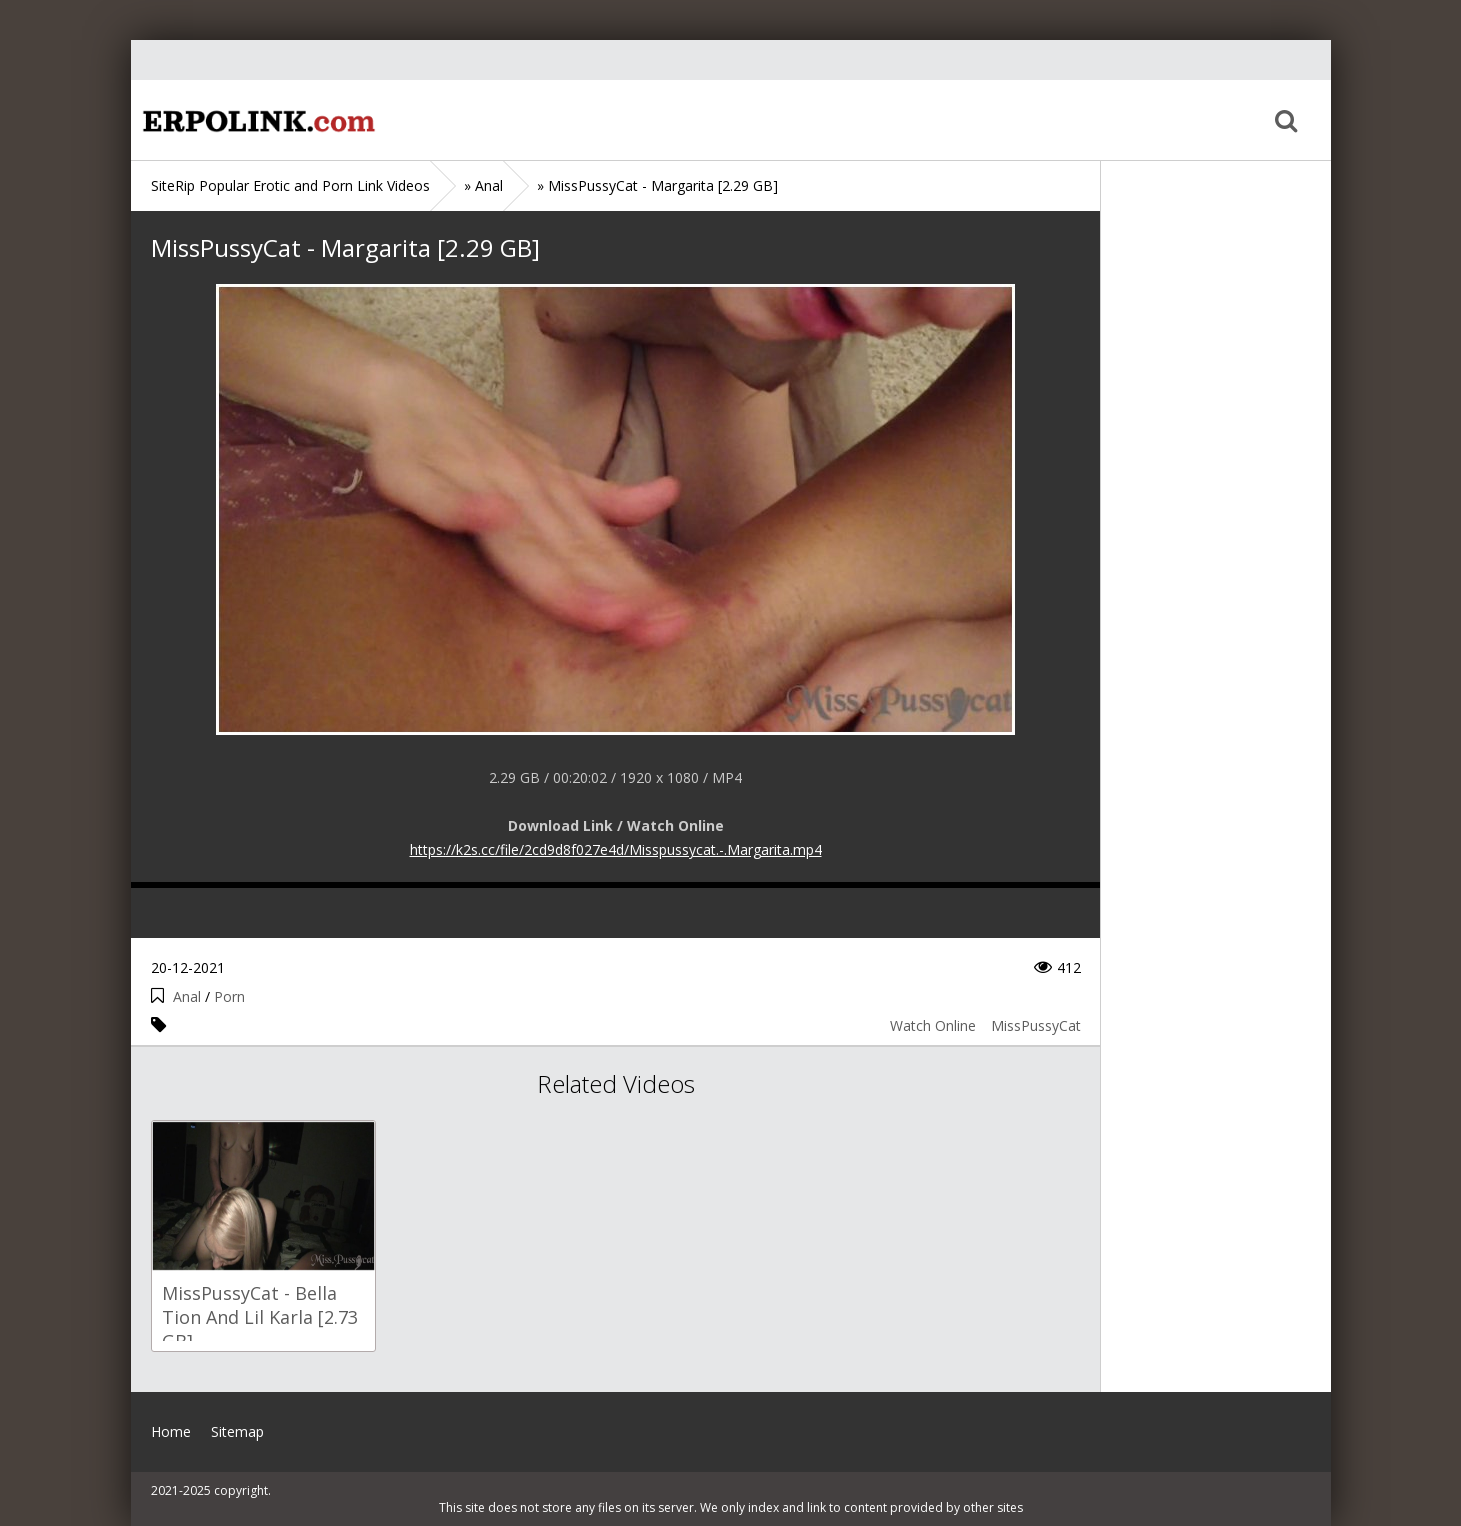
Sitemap (237, 1431)
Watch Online (933, 1025)
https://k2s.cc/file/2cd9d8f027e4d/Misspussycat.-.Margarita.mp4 (616, 849)
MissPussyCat (1036, 1025)
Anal (187, 996)
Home (256, 120)
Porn (229, 996)
